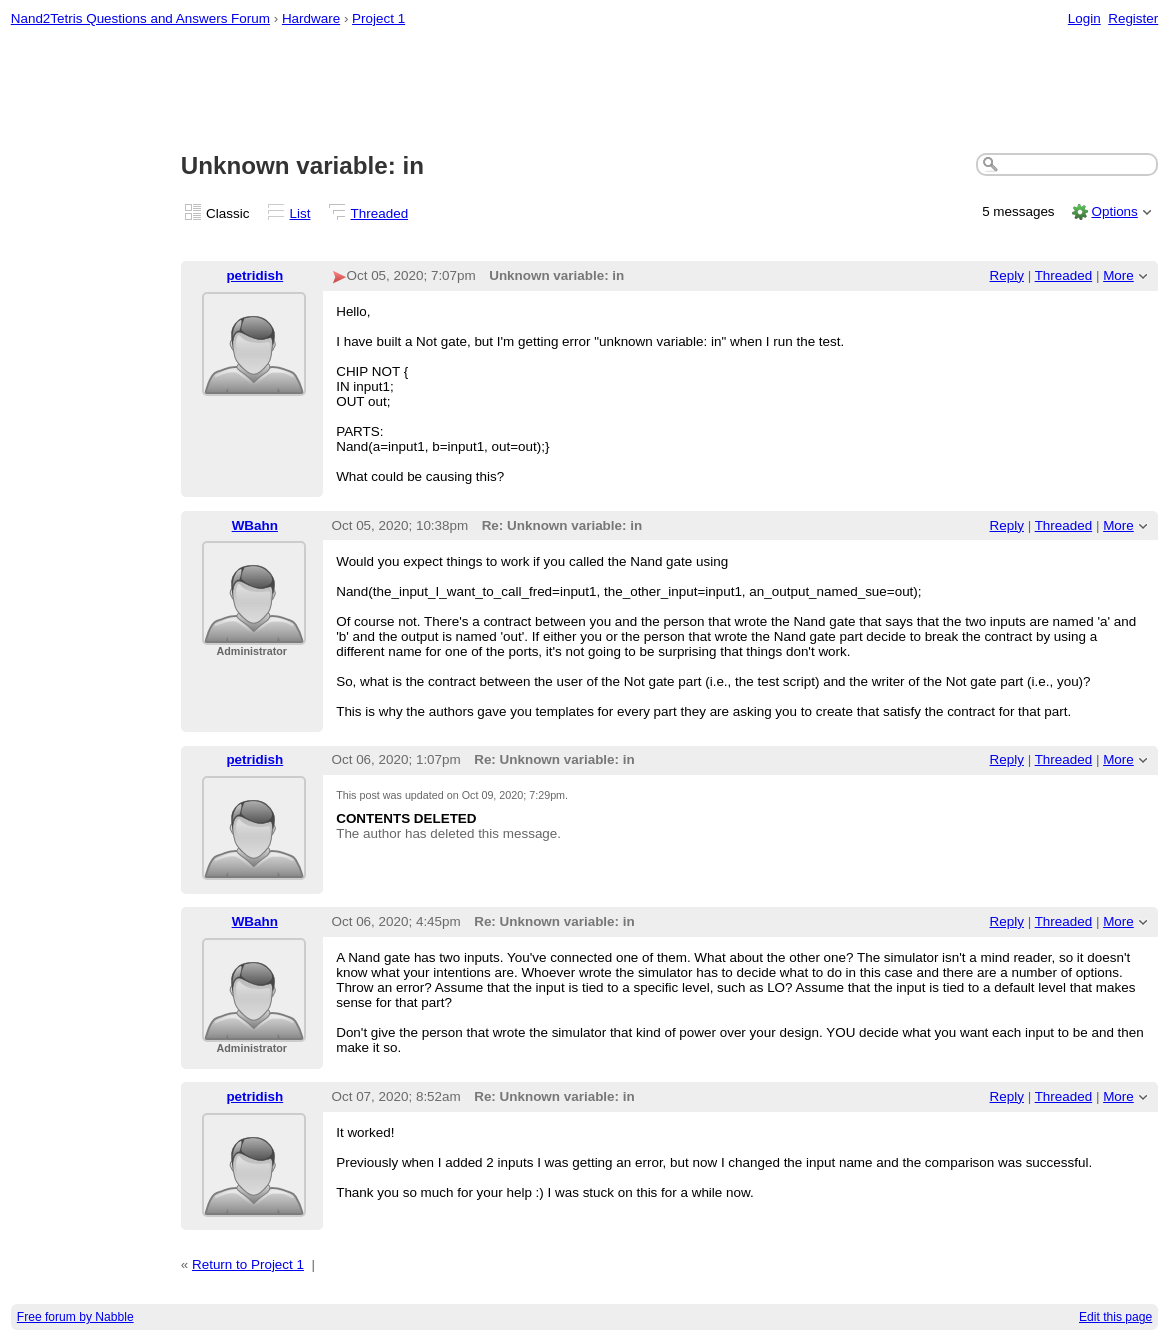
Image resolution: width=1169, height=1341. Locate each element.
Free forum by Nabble (75, 1317)
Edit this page (1115, 1317)
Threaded (380, 213)
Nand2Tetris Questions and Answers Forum (140, 18)
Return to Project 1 (248, 1264)
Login (1084, 18)
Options (1114, 211)
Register (1133, 18)
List (300, 213)
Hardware (311, 18)
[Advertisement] (585, 91)
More (1118, 275)
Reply (1007, 275)
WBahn (255, 525)
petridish (254, 275)
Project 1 (378, 18)
